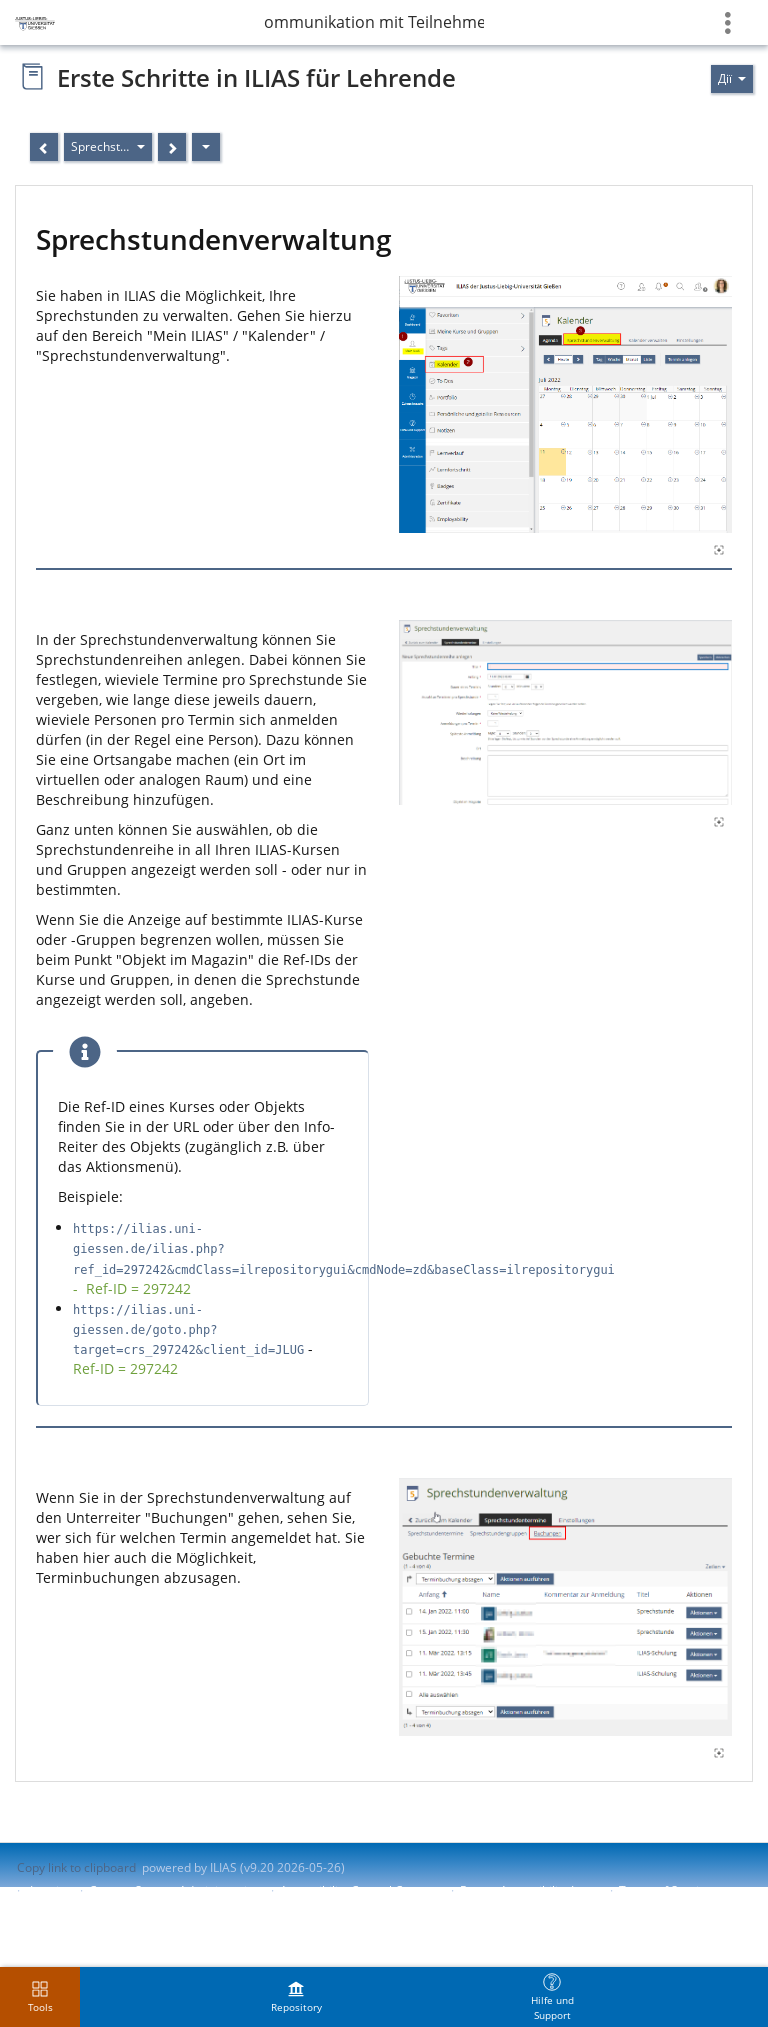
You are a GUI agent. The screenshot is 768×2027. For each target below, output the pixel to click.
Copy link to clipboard (76, 1867)
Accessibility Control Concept (360, 1890)
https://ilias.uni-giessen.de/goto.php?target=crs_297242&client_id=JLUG (188, 1330)
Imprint (50, 1890)
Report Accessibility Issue (530, 1890)
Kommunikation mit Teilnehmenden (374, 22)
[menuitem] (296, 1997)
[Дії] (206, 147)
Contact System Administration (175, 1890)
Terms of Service (665, 1890)
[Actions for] (732, 79)
